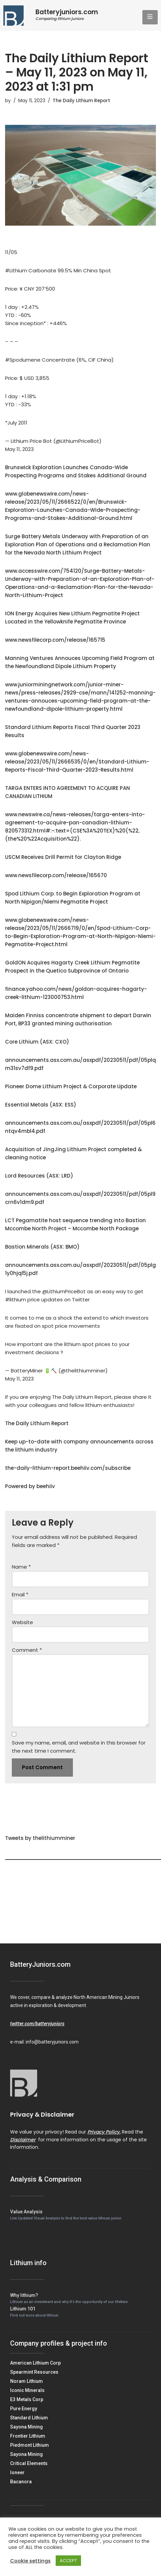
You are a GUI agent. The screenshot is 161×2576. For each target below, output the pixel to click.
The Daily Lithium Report (81, 100)
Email (20, 1594)
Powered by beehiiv (30, 1486)
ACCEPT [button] (68, 2560)
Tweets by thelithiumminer (40, 1838)
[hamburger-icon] (150, 17)
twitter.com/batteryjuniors (37, 2023)
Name (21, 1566)
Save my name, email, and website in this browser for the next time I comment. (78, 1746)
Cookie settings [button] (30, 2561)
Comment (27, 1650)
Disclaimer (22, 2139)
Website (22, 1622)
